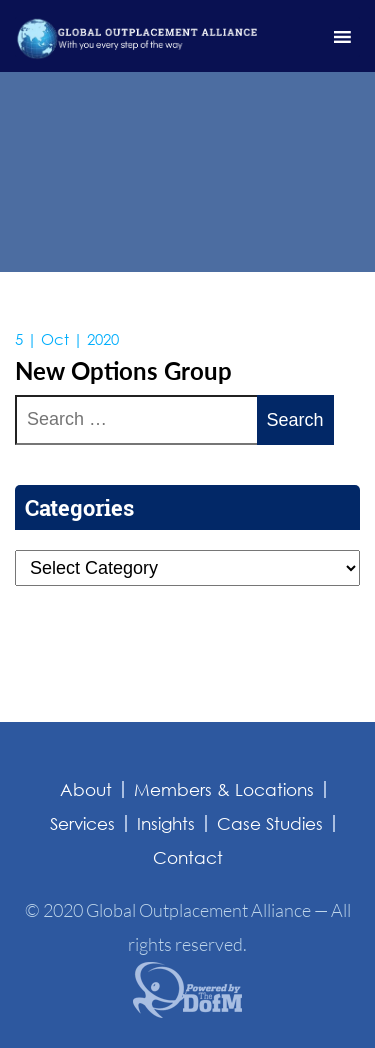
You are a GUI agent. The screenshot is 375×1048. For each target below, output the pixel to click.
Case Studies (270, 823)
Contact (188, 857)
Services (82, 823)
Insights (166, 823)
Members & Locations (224, 789)
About (86, 789)
